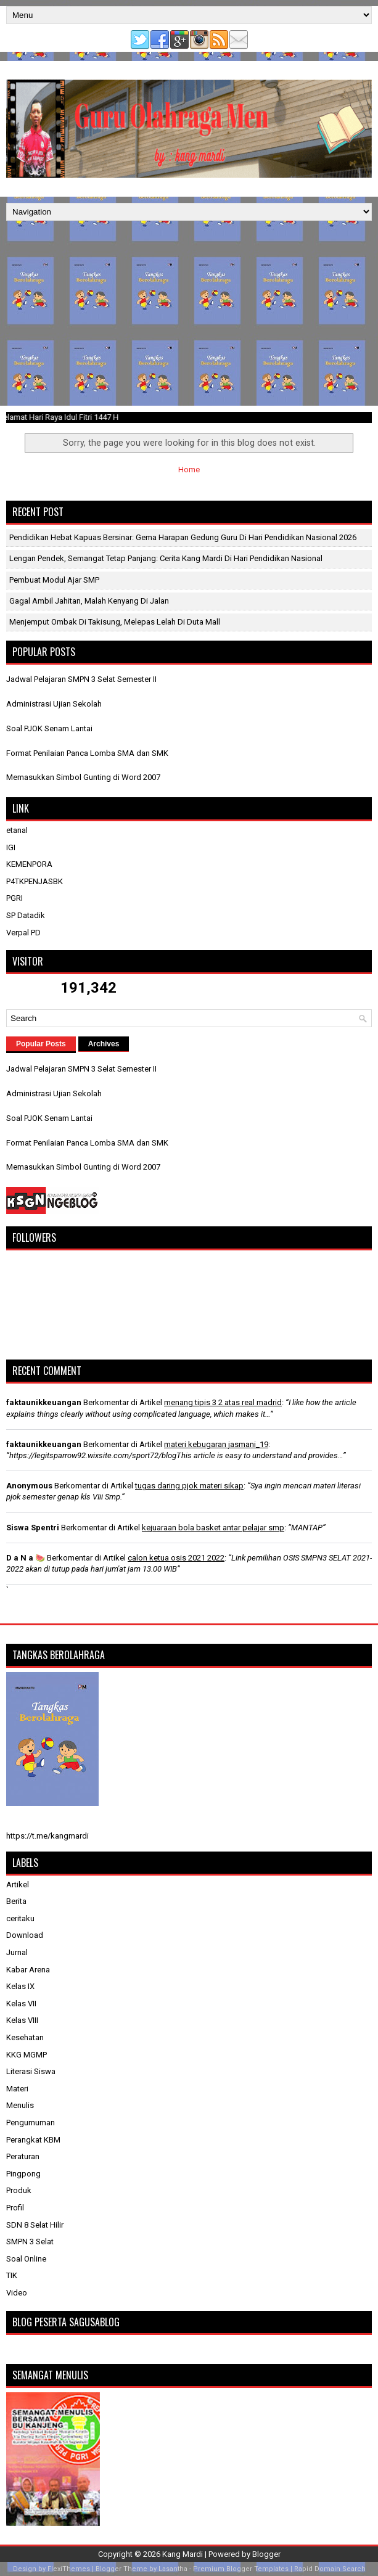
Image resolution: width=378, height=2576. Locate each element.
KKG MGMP (26, 2054)
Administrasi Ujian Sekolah (54, 703)
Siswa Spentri (32, 1527)
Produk (18, 2190)
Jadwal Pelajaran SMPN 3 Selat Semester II (81, 679)
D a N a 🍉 (25, 1557)
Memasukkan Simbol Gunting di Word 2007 (83, 777)
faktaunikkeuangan (43, 1402)
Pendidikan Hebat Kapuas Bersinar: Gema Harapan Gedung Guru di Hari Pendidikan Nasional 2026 (182, 537)
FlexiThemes (68, 2569)
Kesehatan (25, 2037)
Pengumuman (30, 2122)
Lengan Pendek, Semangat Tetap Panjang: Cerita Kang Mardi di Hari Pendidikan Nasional (166, 558)
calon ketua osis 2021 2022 (176, 1557)
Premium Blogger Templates (241, 2569)
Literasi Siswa (30, 2071)
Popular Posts (41, 1044)
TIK (11, 2275)
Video (16, 2292)
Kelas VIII (22, 2020)
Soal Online (26, 2258)
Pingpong (23, 2173)
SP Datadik (25, 915)
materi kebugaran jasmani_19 (216, 1444)
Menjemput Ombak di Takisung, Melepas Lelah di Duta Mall (114, 621)
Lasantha (172, 2569)
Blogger (266, 2554)
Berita (16, 1901)
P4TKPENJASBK (34, 881)
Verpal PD (23, 932)
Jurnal (17, 1952)
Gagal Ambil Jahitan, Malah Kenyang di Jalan (89, 600)
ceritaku (20, 1918)
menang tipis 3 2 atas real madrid (223, 1402)
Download (24, 1935)
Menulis (20, 2105)
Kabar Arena (28, 1969)
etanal (17, 830)
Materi (17, 2088)
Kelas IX (20, 1986)
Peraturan (22, 2156)
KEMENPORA (29, 864)
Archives (104, 1044)
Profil (15, 2207)
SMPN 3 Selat (30, 2241)
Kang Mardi (183, 2554)
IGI (10, 847)
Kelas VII (21, 2003)
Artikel (17, 1884)
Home (189, 469)
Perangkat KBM (33, 2139)
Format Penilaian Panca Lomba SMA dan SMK (87, 753)
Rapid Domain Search (330, 2569)
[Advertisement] (189, 313)
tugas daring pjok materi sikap (189, 1485)
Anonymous (29, 1485)
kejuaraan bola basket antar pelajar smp (213, 1527)
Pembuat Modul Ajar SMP (54, 580)
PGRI (14, 898)
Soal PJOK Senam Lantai (49, 728)
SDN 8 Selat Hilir (35, 2224)
